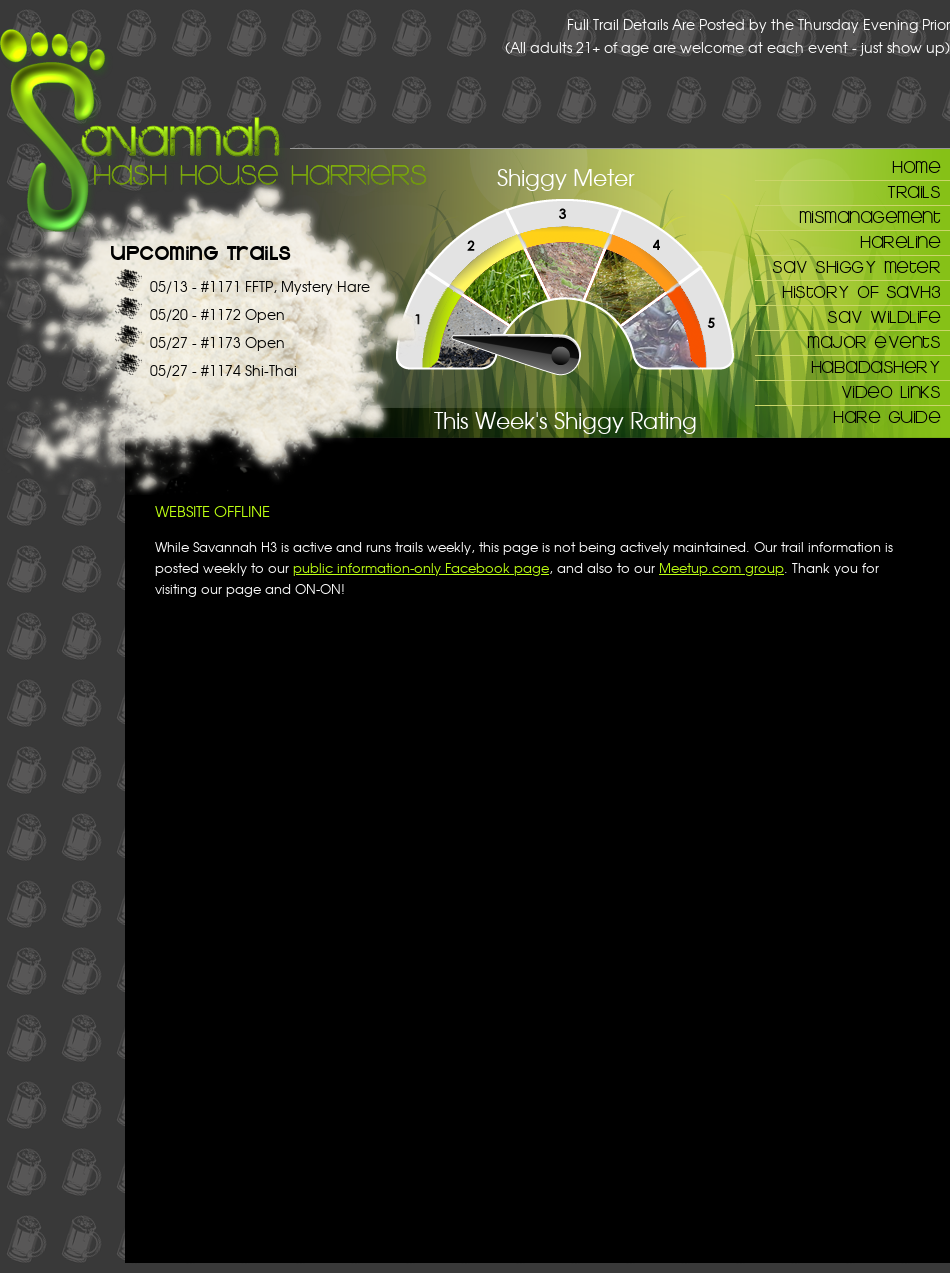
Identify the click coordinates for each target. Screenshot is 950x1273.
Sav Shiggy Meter (856, 266)
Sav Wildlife (883, 316)
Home (916, 166)
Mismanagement (870, 216)
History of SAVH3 (861, 291)
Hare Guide (886, 416)
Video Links (891, 391)
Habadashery (876, 366)
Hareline (900, 241)
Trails (913, 191)
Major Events (873, 341)
